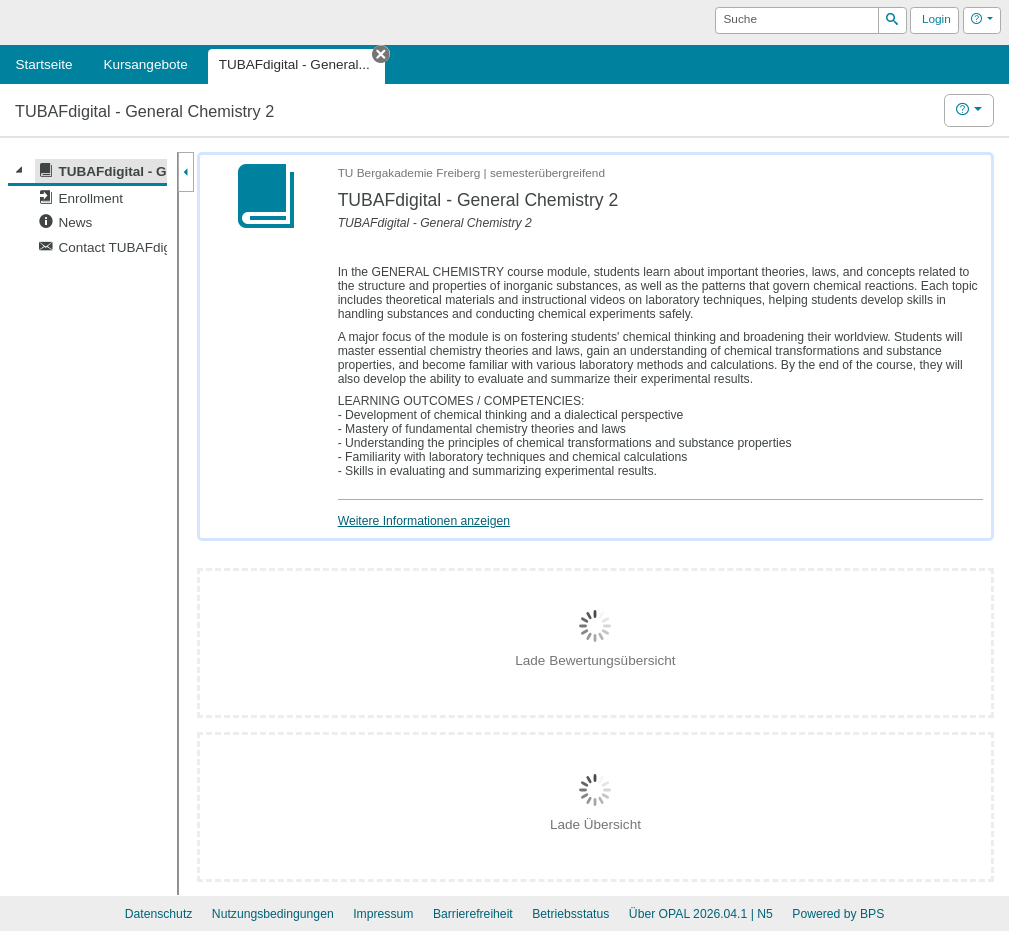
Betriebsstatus (570, 914)
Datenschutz (159, 914)
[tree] (87, 209)
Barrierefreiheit (473, 914)
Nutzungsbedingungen (273, 914)
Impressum (383, 914)
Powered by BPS (838, 914)
